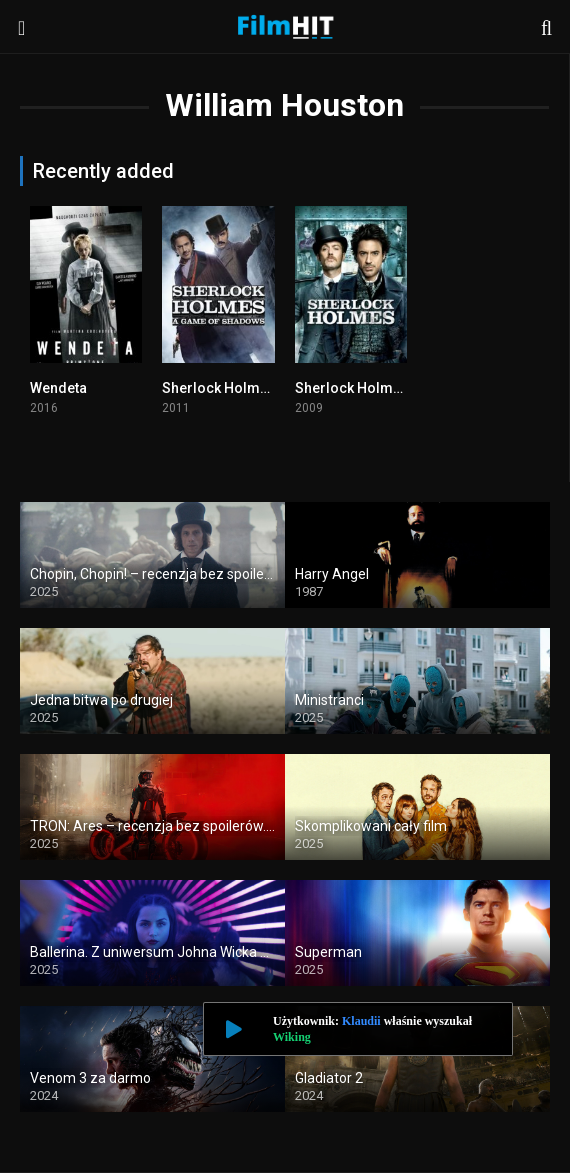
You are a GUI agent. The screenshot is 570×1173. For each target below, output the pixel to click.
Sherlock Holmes (352, 388)
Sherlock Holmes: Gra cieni (252, 388)
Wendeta (58, 388)
